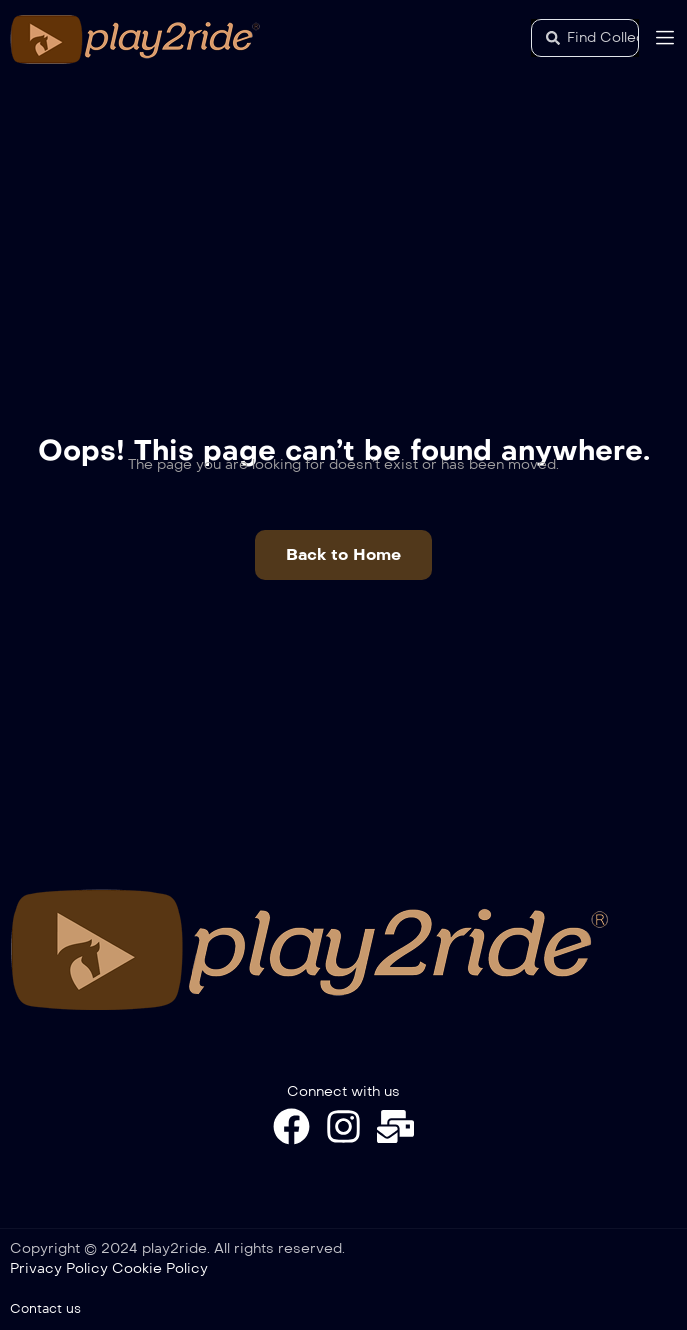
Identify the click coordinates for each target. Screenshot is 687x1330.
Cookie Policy (160, 1268)
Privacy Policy (59, 1268)
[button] (343, 555)
